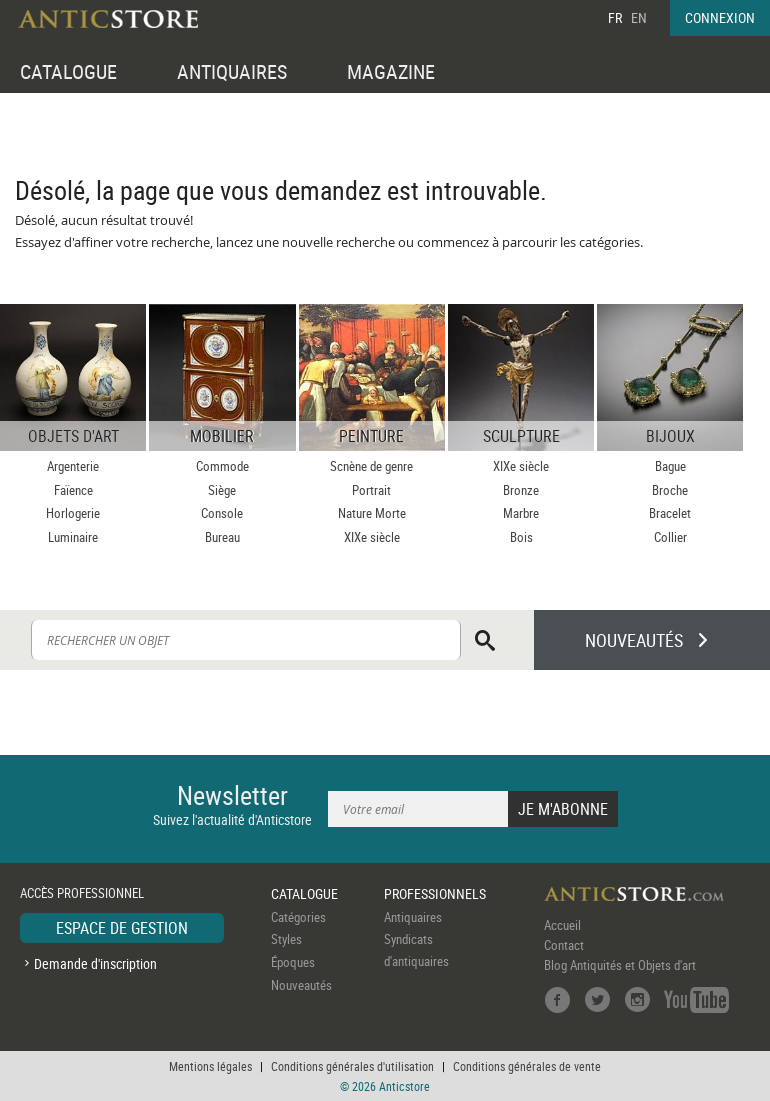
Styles (286, 939)
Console (222, 513)
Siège (222, 490)
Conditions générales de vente (527, 1066)
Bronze (521, 490)
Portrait (371, 490)
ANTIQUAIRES (232, 71)
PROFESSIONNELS (435, 893)
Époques (293, 962)
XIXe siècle (372, 537)
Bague (670, 466)
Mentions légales (210, 1066)
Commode (222, 466)
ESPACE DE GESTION (122, 928)
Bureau (222, 537)
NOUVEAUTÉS (634, 640)
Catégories (298, 917)
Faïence (73, 490)
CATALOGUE (68, 71)
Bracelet (670, 513)
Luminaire (73, 537)
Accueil (562, 925)
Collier (670, 537)
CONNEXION (720, 17)
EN (639, 17)
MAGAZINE (391, 71)
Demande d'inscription (95, 963)
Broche (670, 490)
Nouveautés (301, 985)
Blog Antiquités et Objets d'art (620, 965)
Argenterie (73, 466)
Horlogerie (73, 513)
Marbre (521, 513)
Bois (521, 537)
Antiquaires (413, 917)
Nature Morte (372, 513)
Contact (564, 945)
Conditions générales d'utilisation (352, 1066)
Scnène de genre (371, 466)
